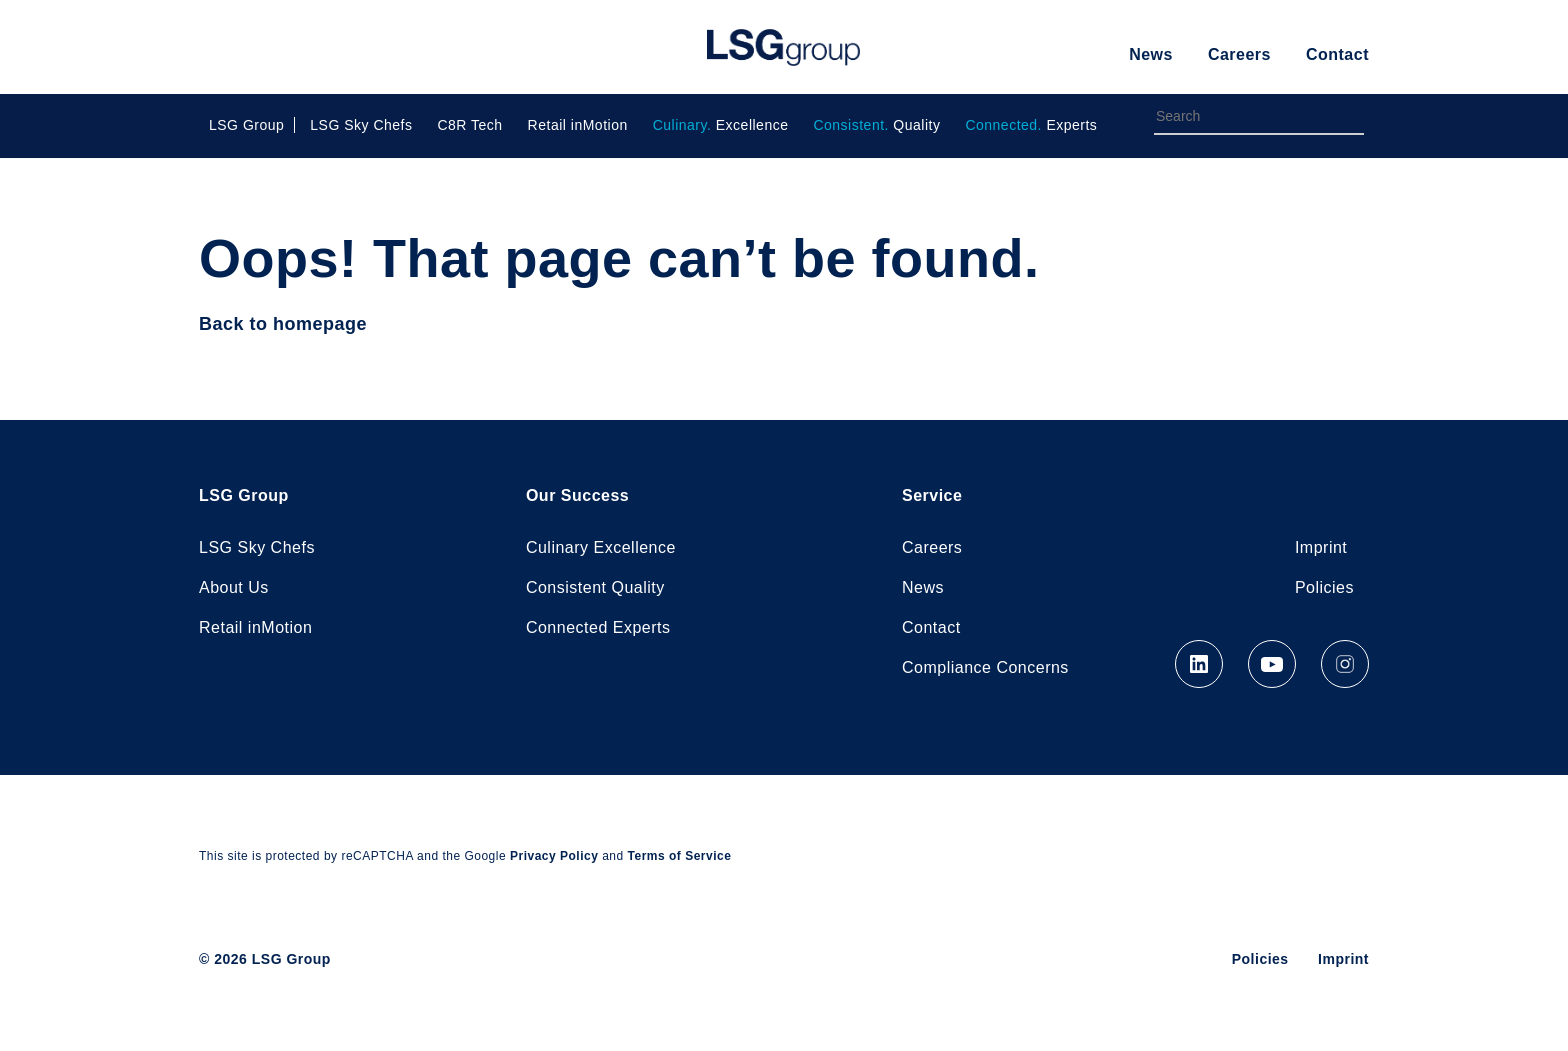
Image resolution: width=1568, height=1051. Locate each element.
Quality (876, 125)
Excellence (721, 125)
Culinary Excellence (601, 547)
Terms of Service (680, 856)
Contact (1337, 54)
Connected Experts (598, 627)
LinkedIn (1199, 664)
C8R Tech (469, 125)
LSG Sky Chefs (361, 125)
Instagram (1345, 664)
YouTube (1272, 664)
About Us (234, 587)
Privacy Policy (554, 856)
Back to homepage (283, 324)
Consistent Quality (595, 587)
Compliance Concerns (985, 667)
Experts (1031, 125)
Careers (1239, 54)
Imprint (1321, 547)
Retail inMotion (578, 125)
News (1151, 54)
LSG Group (783, 47)
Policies (1324, 587)
